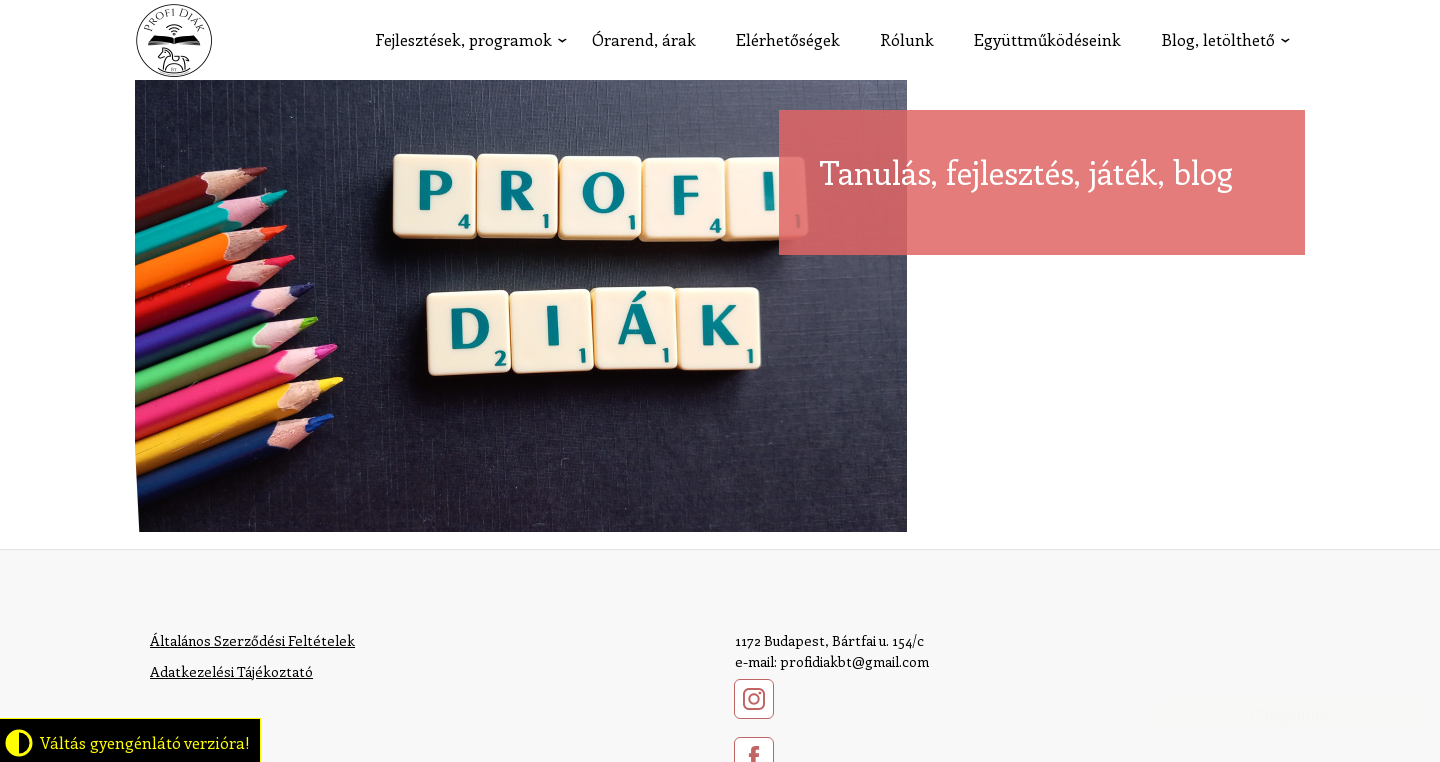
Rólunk (907, 39)
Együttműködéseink (1047, 39)
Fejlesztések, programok (463, 39)
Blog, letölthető (1218, 39)
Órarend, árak (644, 39)
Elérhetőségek (788, 39)
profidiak (173, 40)
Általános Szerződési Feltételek (252, 640)
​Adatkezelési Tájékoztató (231, 671)
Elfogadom (1270, 714)
